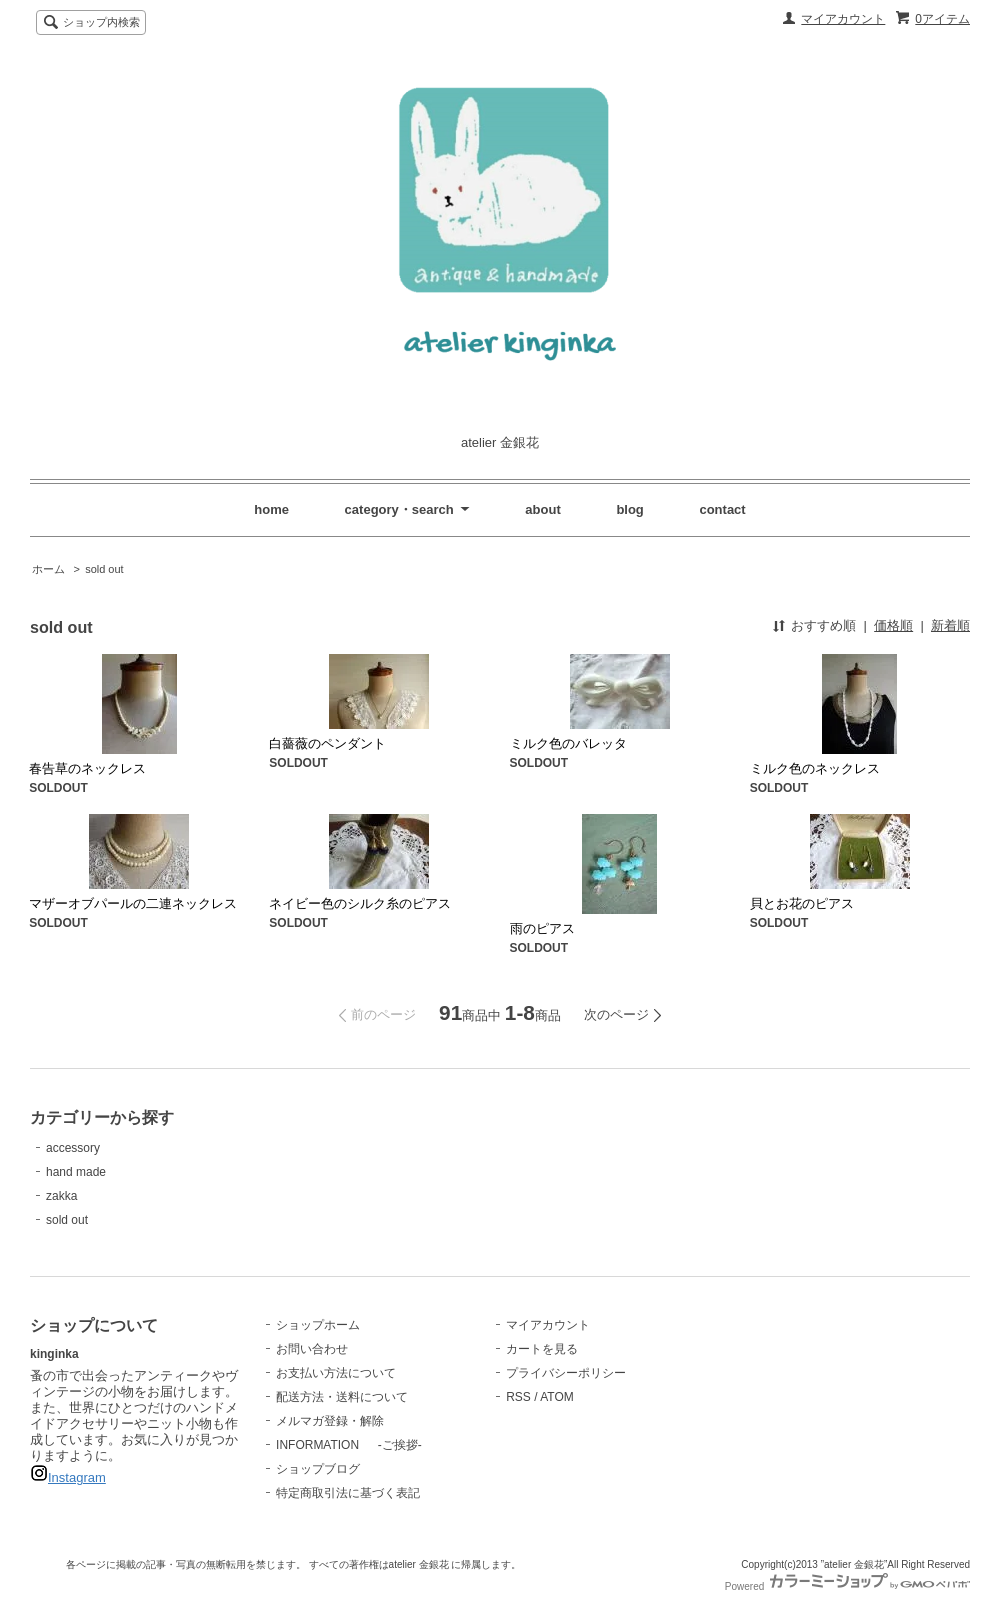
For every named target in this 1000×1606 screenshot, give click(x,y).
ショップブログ (318, 1469)
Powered (847, 1586)
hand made (76, 1172)
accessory (73, 1148)
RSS (518, 1397)
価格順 (893, 625)
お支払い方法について (336, 1373)
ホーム (48, 569)
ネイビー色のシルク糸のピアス (360, 903)
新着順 (950, 625)
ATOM (557, 1397)
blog (629, 509)
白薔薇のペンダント (327, 743)
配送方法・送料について (342, 1397)
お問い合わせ (312, 1349)
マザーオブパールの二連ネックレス (133, 903)
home (271, 509)
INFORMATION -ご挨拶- (349, 1445)
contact (722, 509)
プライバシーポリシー (566, 1373)
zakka (61, 1196)
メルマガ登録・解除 (330, 1421)
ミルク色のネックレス (815, 768)
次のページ (616, 1014)
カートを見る (542, 1349)
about (542, 509)
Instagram (77, 1477)
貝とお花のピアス (802, 903)
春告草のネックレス (87, 768)
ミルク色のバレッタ (568, 743)
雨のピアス (542, 928)
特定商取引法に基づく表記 (348, 1493)
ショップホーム (318, 1325)
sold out (104, 569)
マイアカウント (843, 19)
